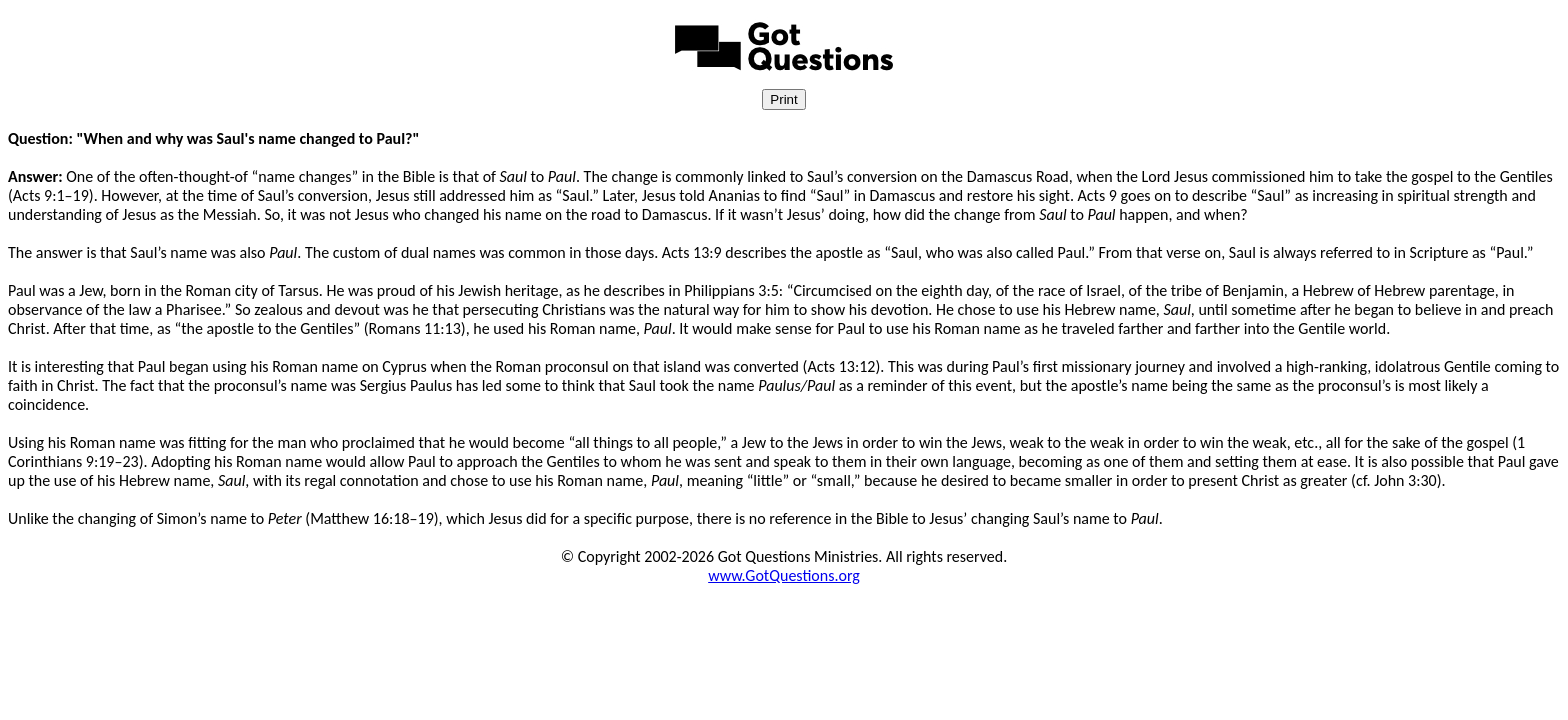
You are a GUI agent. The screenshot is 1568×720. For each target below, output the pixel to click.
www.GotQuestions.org (784, 575)
